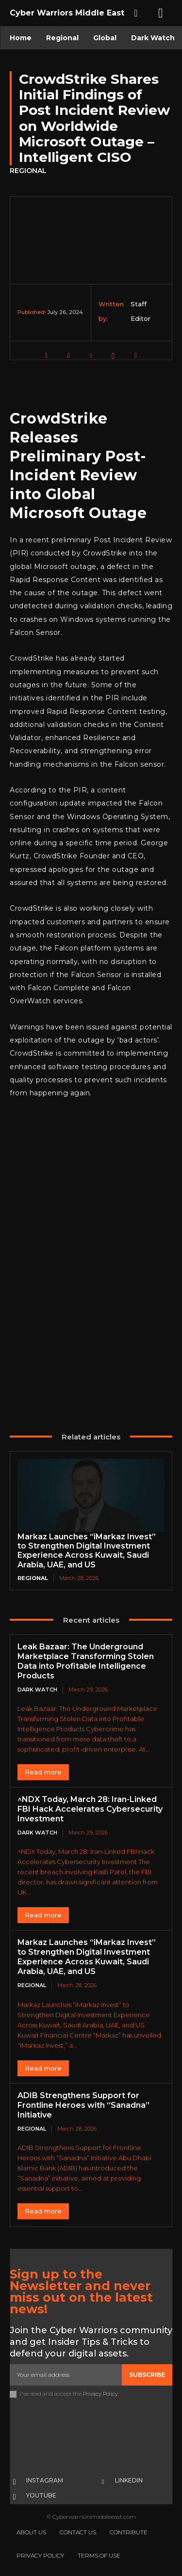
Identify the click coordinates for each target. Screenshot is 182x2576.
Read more (43, 1772)
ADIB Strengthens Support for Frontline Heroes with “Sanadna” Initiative (83, 2105)
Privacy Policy (100, 2393)
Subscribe (147, 2374)
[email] (66, 2375)
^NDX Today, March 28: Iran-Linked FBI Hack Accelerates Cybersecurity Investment (90, 1809)
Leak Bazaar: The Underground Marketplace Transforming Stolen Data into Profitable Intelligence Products (85, 1661)
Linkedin (129, 2480)
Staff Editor (140, 311)
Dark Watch (37, 1689)
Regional (28, 171)
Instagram (44, 2480)
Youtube (41, 2495)
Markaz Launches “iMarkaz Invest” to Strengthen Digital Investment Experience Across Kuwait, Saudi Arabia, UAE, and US (86, 1550)
